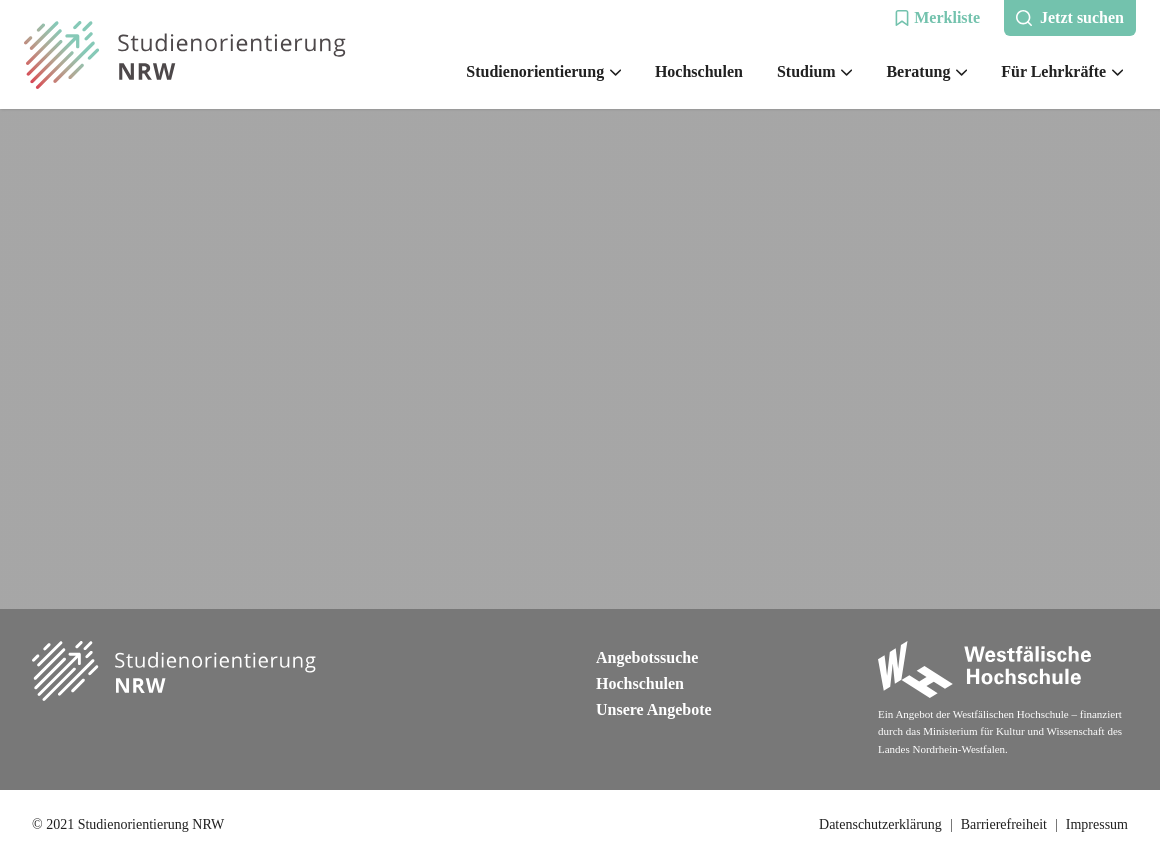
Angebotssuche (647, 657)
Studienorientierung (543, 71)
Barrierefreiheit (1004, 824)
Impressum (1097, 824)
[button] (937, 18)
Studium (814, 71)
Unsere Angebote (654, 709)
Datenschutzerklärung (880, 824)
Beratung (926, 71)
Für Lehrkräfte (1062, 71)
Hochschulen (699, 71)
